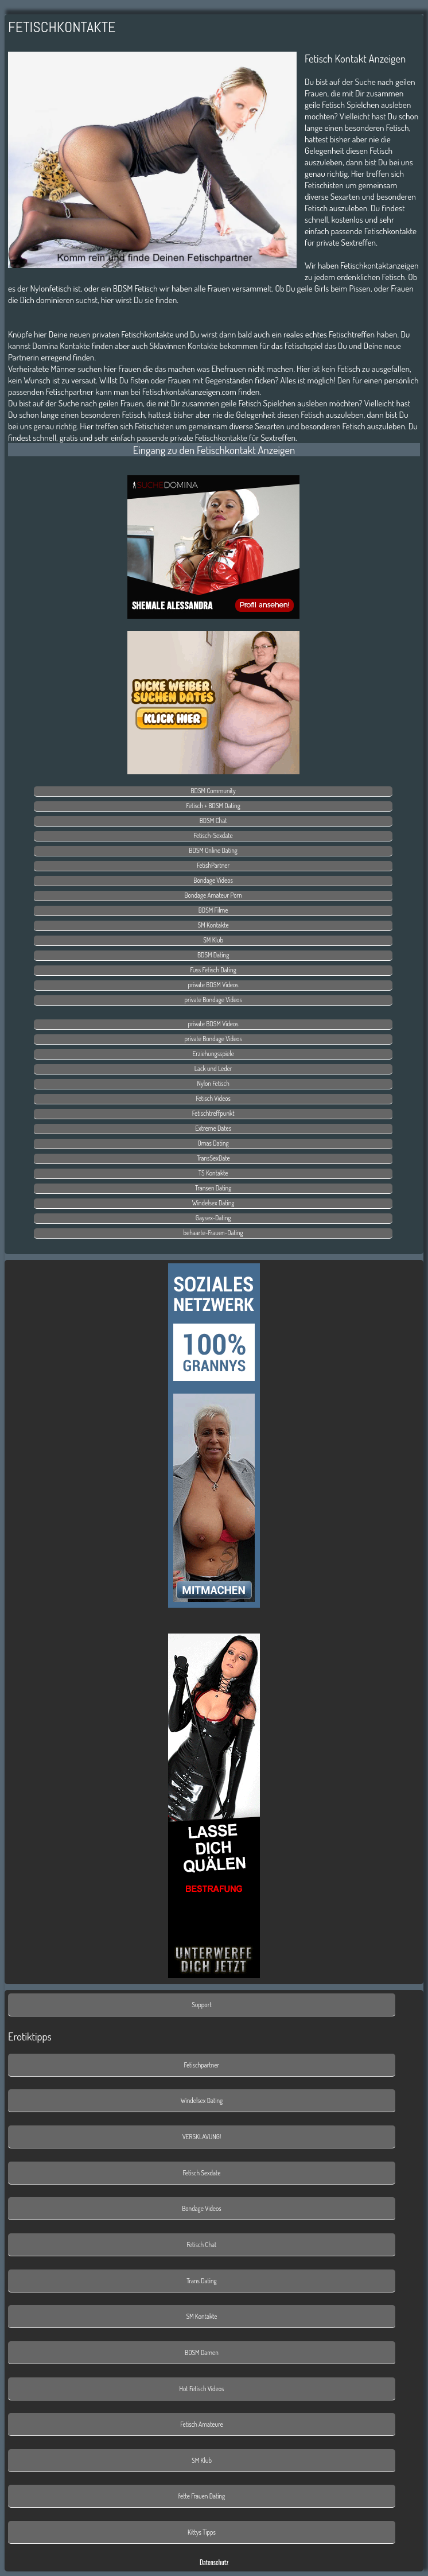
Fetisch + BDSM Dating (213, 805)
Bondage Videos (213, 880)
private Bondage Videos (213, 999)
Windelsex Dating (213, 1202)
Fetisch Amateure (201, 2424)
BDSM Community (213, 790)
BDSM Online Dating (213, 850)
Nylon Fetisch (213, 1083)
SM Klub (213, 940)
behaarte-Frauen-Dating (213, 1232)
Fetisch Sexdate (201, 2172)
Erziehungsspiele (213, 1053)
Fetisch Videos (213, 1098)
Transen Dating (213, 1188)
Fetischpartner (202, 2065)
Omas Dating (213, 1143)
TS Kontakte (213, 1173)
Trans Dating (201, 2280)
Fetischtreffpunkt (213, 1113)
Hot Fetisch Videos (202, 2388)
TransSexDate (213, 1158)
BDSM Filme (213, 910)
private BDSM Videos (213, 984)
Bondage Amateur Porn (213, 895)
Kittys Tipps (202, 2532)
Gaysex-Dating (213, 1217)
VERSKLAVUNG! (201, 2136)
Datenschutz (214, 2562)
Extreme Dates (213, 1128)
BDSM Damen (202, 2352)
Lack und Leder (213, 1068)
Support (202, 2004)
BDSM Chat (213, 820)
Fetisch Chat (202, 2244)
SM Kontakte (213, 925)
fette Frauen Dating (201, 2496)
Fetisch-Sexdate (213, 835)
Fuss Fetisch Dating (213, 969)
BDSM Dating (213, 955)
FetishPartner (213, 865)
